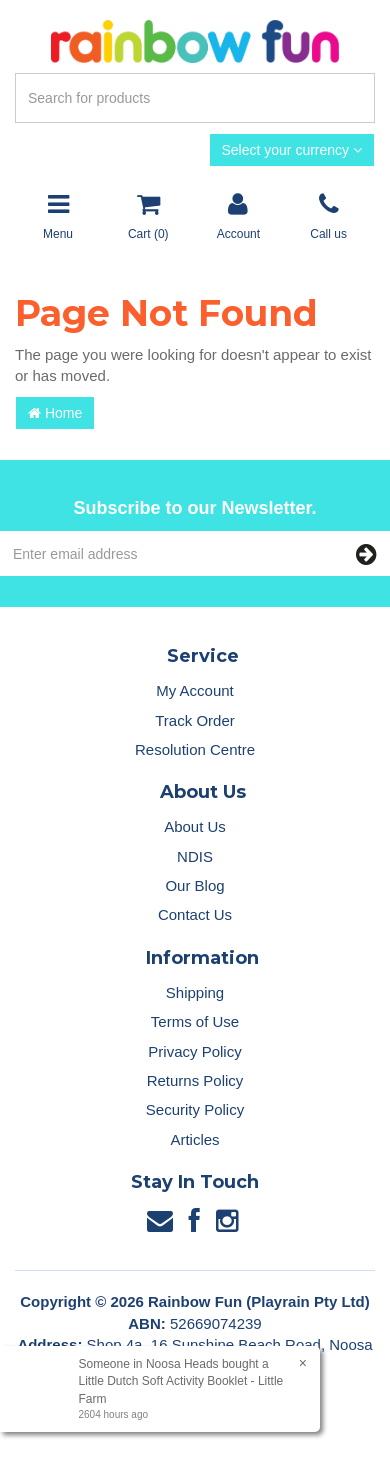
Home (55, 413)
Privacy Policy (194, 1051)
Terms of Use (195, 1021)
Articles (194, 1139)
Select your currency (292, 150)
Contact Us (195, 914)
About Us (195, 826)
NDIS (195, 856)
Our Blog (194, 885)
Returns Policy (195, 1080)
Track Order (194, 720)
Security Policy (195, 1109)
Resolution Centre (195, 749)
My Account (195, 690)
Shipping (195, 992)
